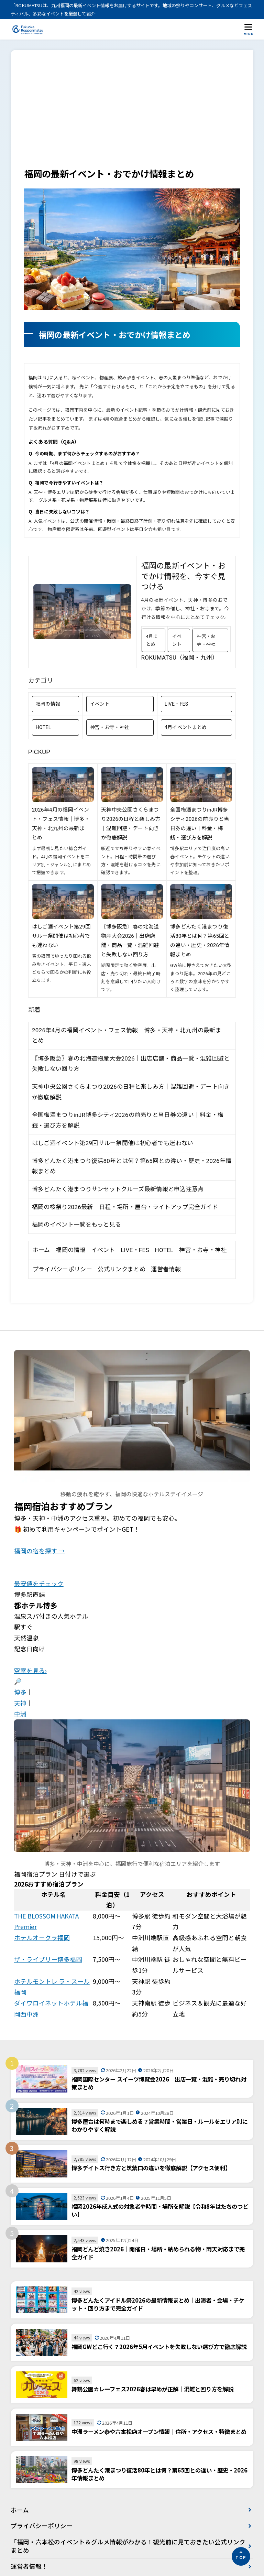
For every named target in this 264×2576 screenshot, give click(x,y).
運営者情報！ (29, 2566)
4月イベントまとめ (186, 727)
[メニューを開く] (249, 29)
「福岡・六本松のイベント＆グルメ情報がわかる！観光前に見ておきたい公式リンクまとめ (125, 2546)
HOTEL (43, 727)
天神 (20, 1703)
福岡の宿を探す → (39, 1550)
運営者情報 (166, 1269)
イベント (177, 640)
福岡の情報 (48, 704)
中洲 (20, 1713)
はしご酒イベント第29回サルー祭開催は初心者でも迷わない (61, 936)
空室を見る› (30, 1670)
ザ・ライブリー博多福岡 (48, 1959)
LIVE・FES (176, 704)
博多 (20, 1692)
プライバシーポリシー (62, 1269)
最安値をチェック (39, 1583)
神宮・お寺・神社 (206, 640)
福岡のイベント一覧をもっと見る (76, 1224)
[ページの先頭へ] (241, 2556)
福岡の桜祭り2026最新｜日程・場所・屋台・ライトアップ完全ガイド (125, 1207)
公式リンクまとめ (121, 1269)
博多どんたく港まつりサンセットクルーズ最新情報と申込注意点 (118, 1189)
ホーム (41, 1250)
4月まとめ (152, 640)
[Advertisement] (132, 115)
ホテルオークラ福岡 (42, 1937)
